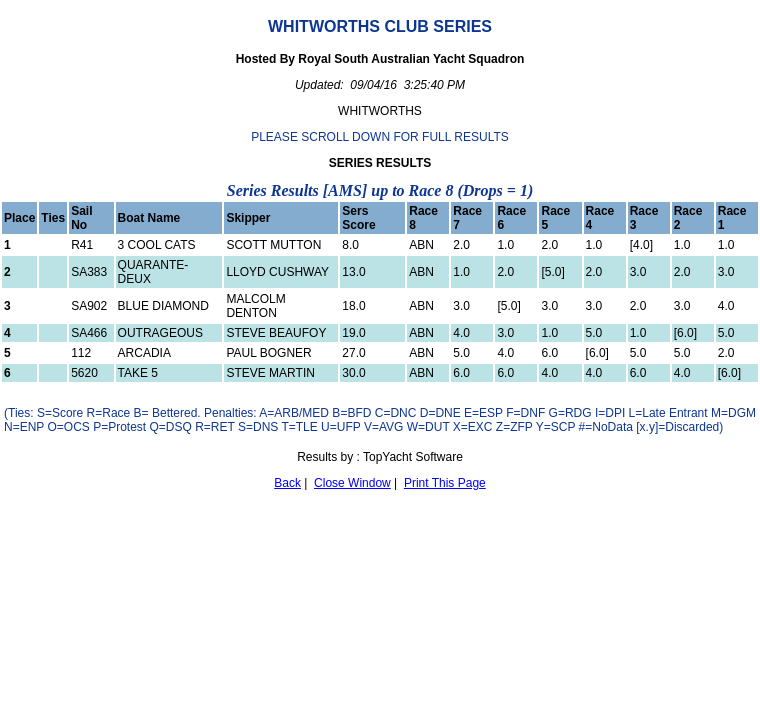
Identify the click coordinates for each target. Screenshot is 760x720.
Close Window (352, 483)
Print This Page (445, 483)
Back (287, 483)
